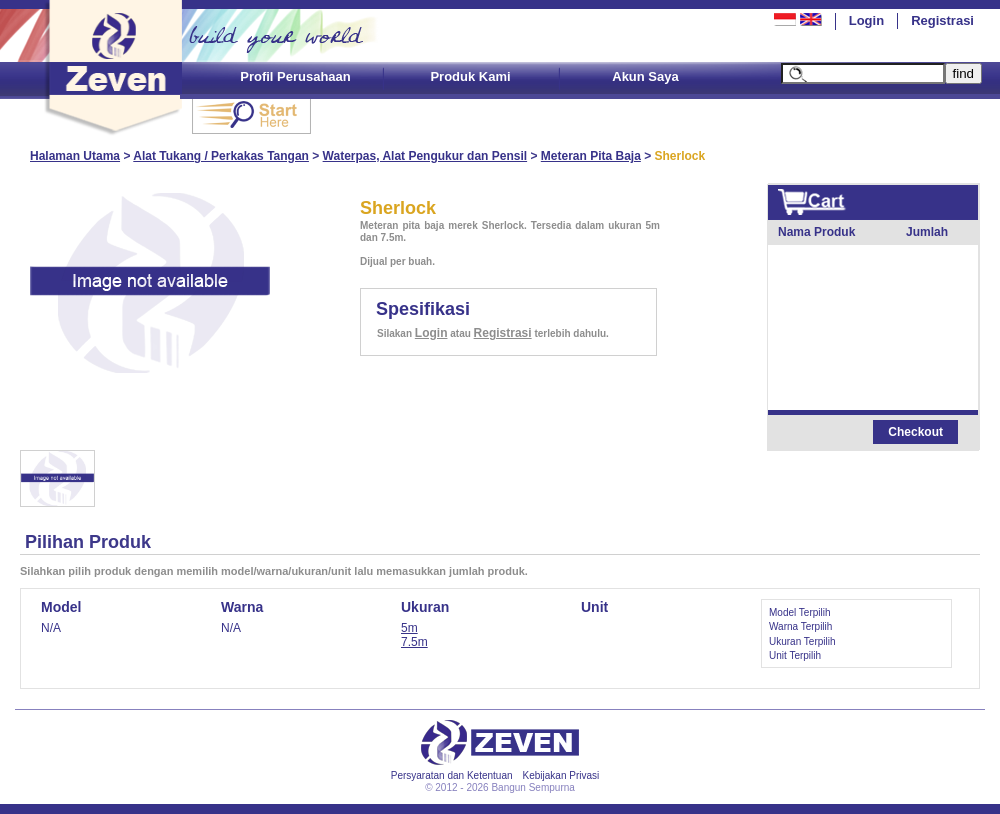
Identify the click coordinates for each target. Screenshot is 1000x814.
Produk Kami (470, 76)
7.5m (414, 642)
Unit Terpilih (795, 655)
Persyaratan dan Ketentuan (452, 775)
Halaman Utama (75, 156)
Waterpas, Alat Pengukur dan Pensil (425, 156)
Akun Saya (645, 76)
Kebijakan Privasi (561, 775)
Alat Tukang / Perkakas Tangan (221, 156)
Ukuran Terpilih (802, 641)
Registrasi (942, 20)
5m (409, 628)
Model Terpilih (800, 612)
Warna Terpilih (800, 626)
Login (866, 20)
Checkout (915, 432)
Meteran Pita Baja (591, 156)
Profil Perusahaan (295, 76)
